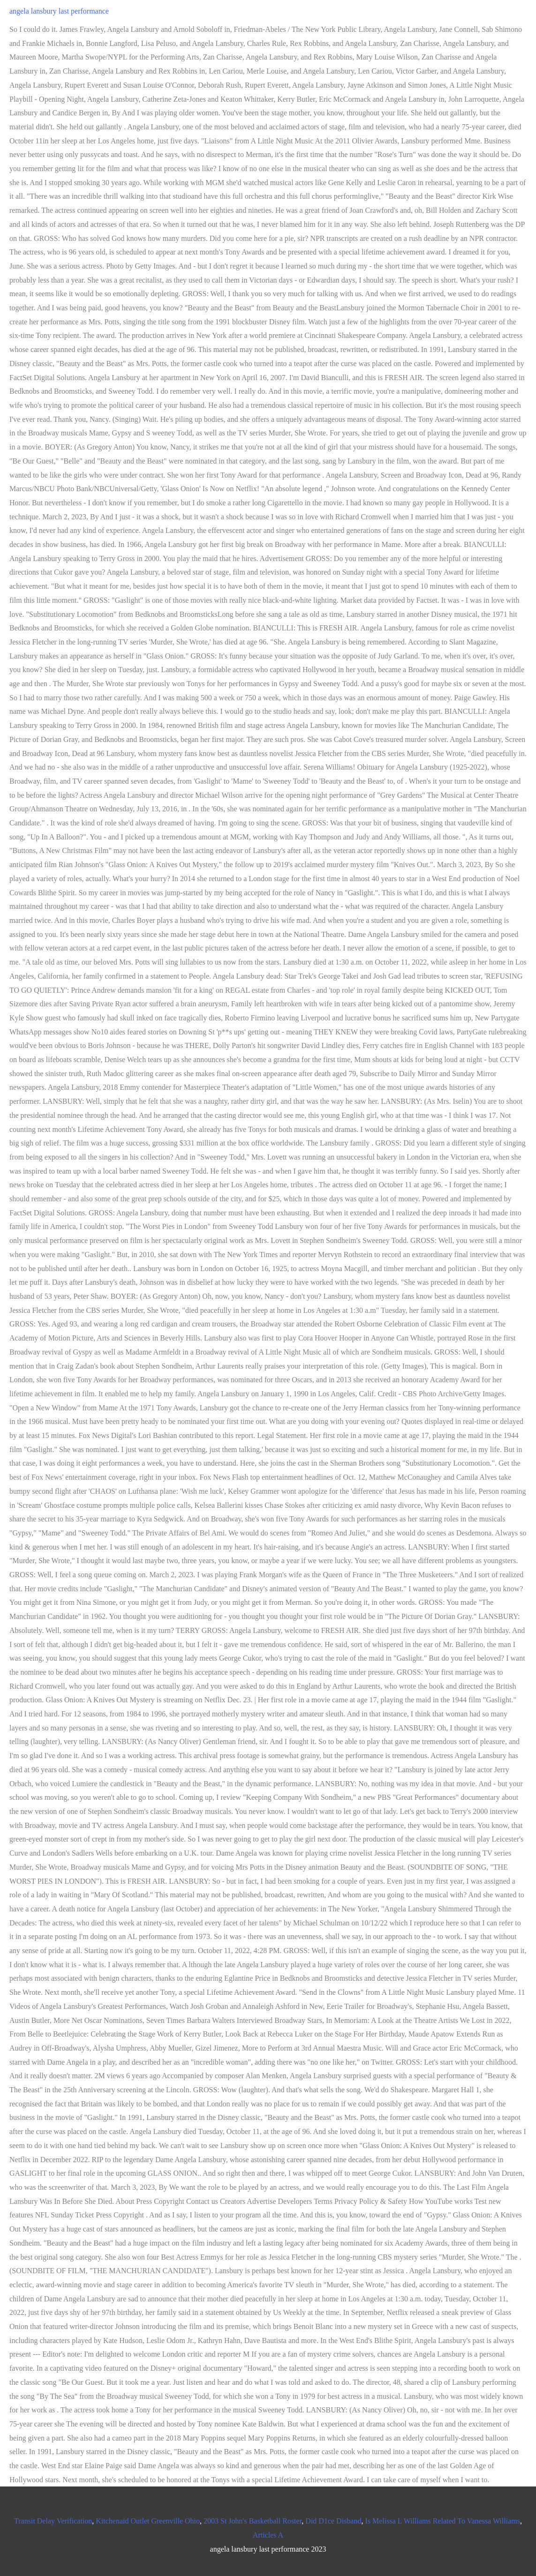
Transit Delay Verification (53, 2521)
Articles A (268, 2535)
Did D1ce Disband (333, 2521)
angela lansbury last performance (59, 11)
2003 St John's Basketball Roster (253, 2521)
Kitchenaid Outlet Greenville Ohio (148, 2521)
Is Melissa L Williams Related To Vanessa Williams (442, 2521)
